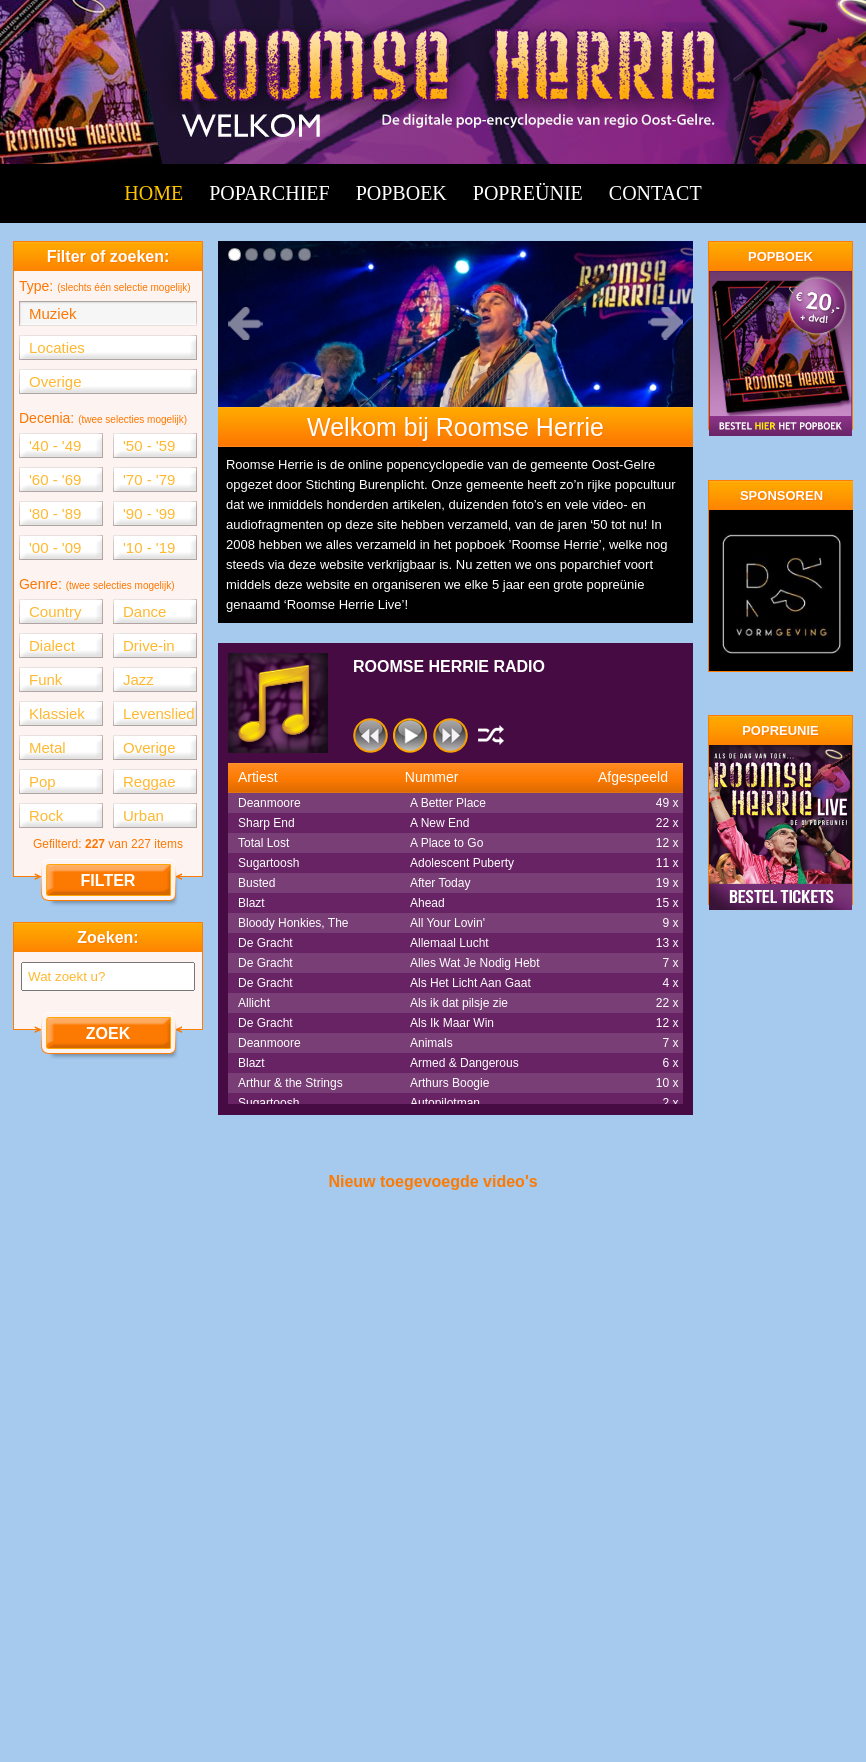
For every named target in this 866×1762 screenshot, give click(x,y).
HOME (153, 193)
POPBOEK (401, 193)
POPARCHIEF (269, 193)
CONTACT (655, 193)
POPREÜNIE (528, 193)
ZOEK (108, 1033)
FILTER (108, 880)
